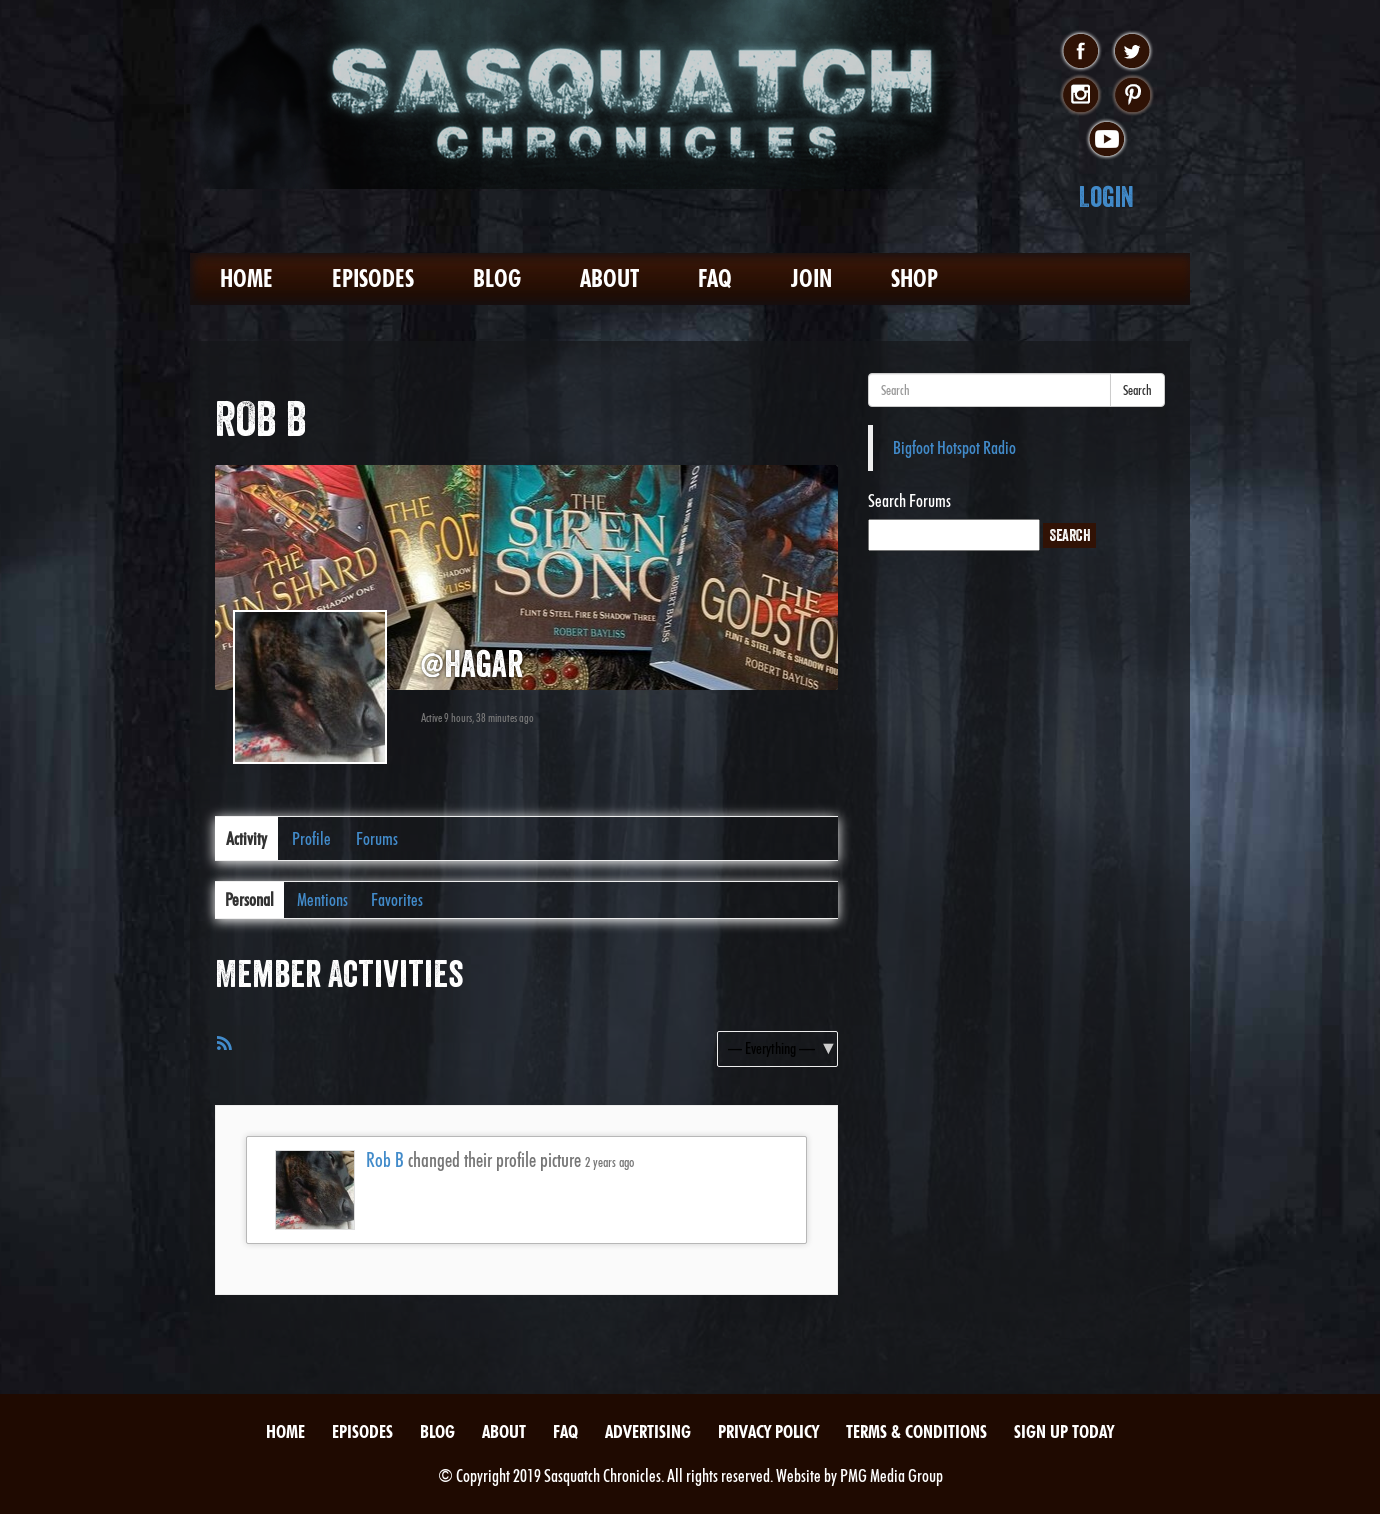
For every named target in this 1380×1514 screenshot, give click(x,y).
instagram (1080, 96)
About (609, 278)
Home (246, 278)
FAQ (715, 278)
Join (811, 278)
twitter (1132, 52)
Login (1106, 196)
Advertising (648, 1431)
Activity (246, 838)
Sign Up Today (1064, 1431)
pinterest (1132, 96)
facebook (1080, 52)
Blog (497, 278)
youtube (1106, 140)
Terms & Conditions (916, 1431)
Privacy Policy (768, 1431)
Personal (249, 899)
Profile (311, 838)
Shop (914, 278)
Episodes (373, 278)
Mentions (322, 899)
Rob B (385, 1160)
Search (1137, 390)
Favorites (397, 899)
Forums (377, 838)
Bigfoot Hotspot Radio (954, 447)
